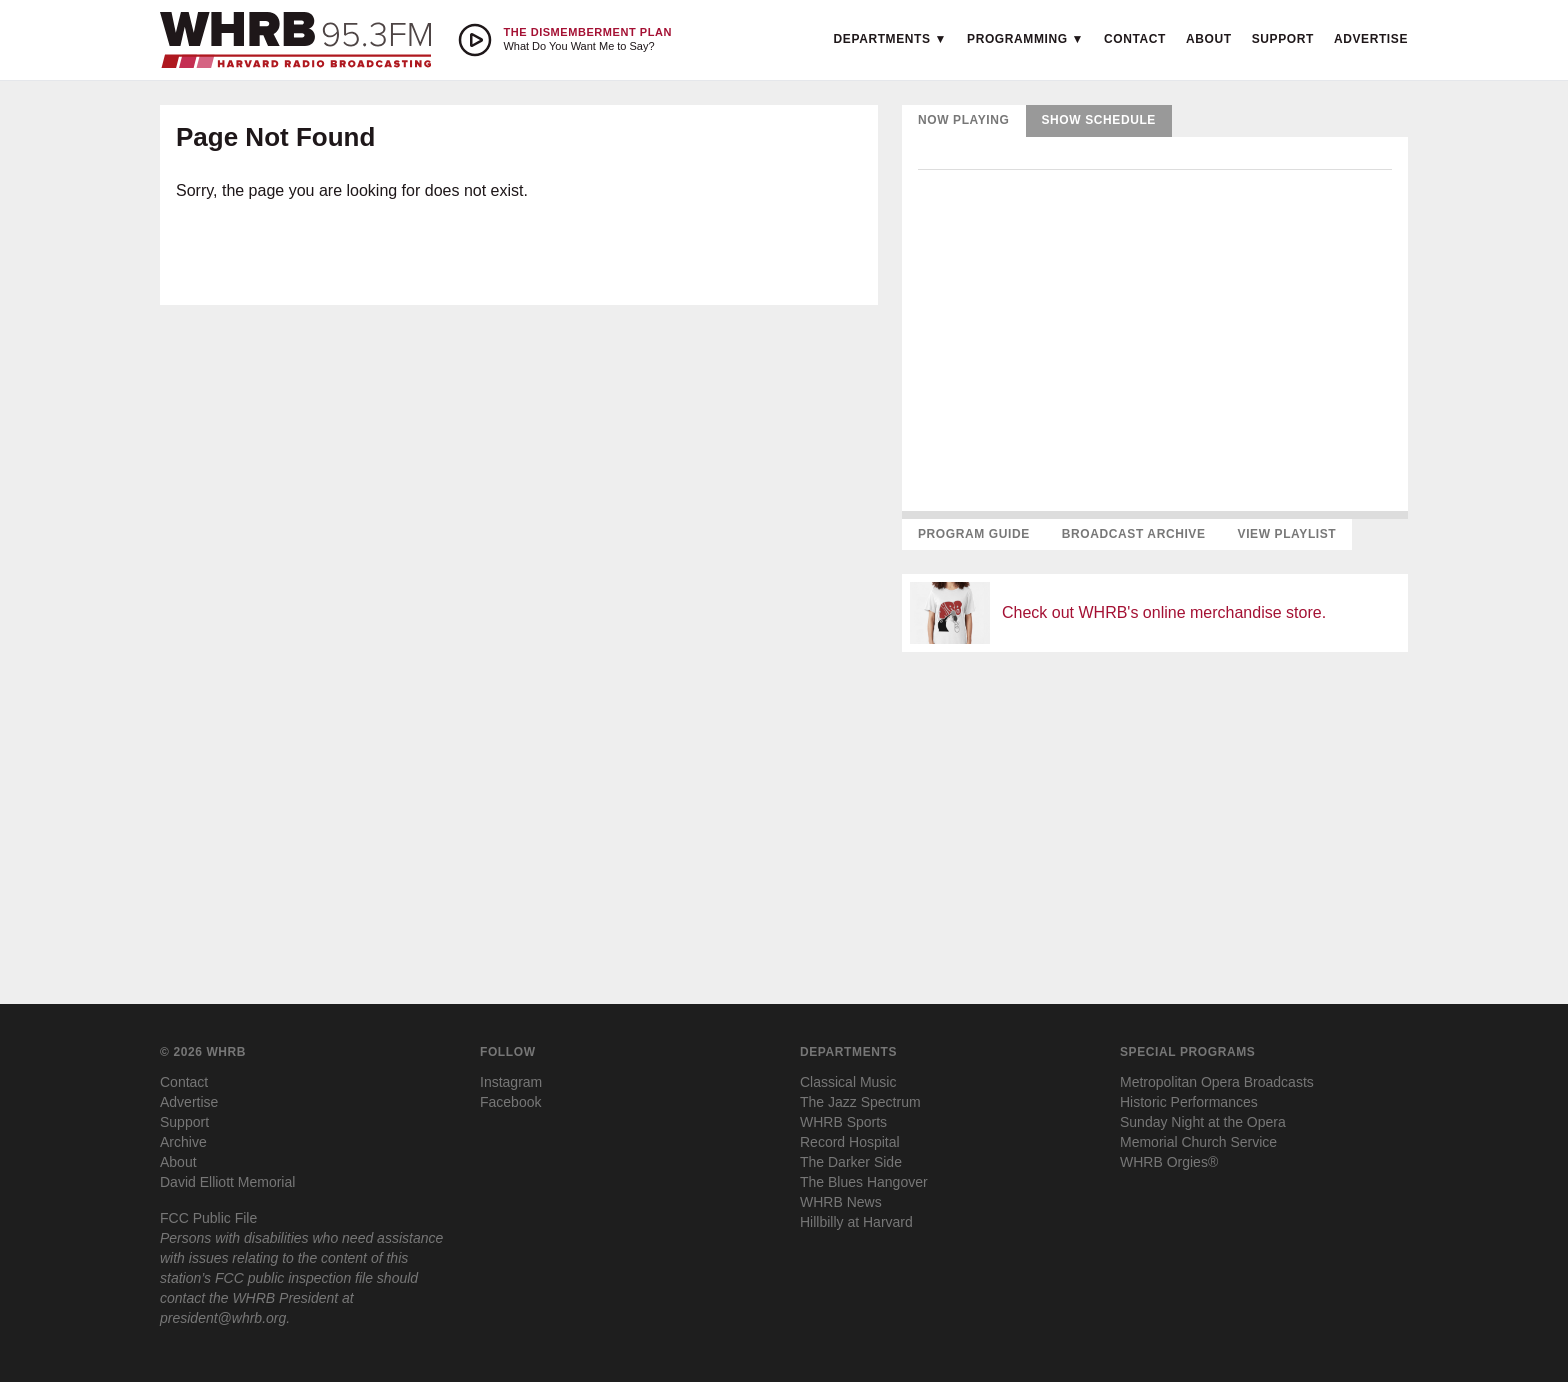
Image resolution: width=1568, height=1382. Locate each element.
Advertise (1371, 39)
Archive (183, 1142)
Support (1283, 39)
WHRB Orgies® (1169, 1162)
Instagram (511, 1082)
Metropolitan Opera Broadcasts (1217, 1082)
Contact (1135, 39)
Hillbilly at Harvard (856, 1222)
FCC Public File (208, 1218)
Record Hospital (850, 1142)
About (1209, 39)
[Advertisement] (1155, 808)
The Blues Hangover (864, 1182)
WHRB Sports (843, 1122)
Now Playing (964, 120)
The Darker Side (851, 1162)
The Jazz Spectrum (860, 1102)
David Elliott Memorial (227, 1182)
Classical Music (848, 1082)
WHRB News (841, 1202)
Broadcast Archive (1134, 534)
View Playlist (1287, 534)
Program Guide (974, 534)
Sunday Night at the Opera (1203, 1122)
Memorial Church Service (1198, 1142)
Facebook (510, 1102)
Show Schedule (1099, 120)
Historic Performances (1189, 1102)
